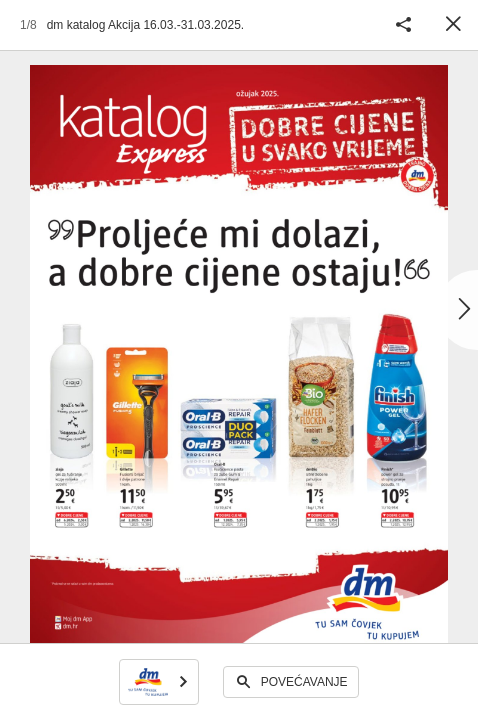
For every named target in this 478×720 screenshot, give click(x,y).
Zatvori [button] (453, 25)
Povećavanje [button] (304, 682)
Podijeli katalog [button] (403, 25)
